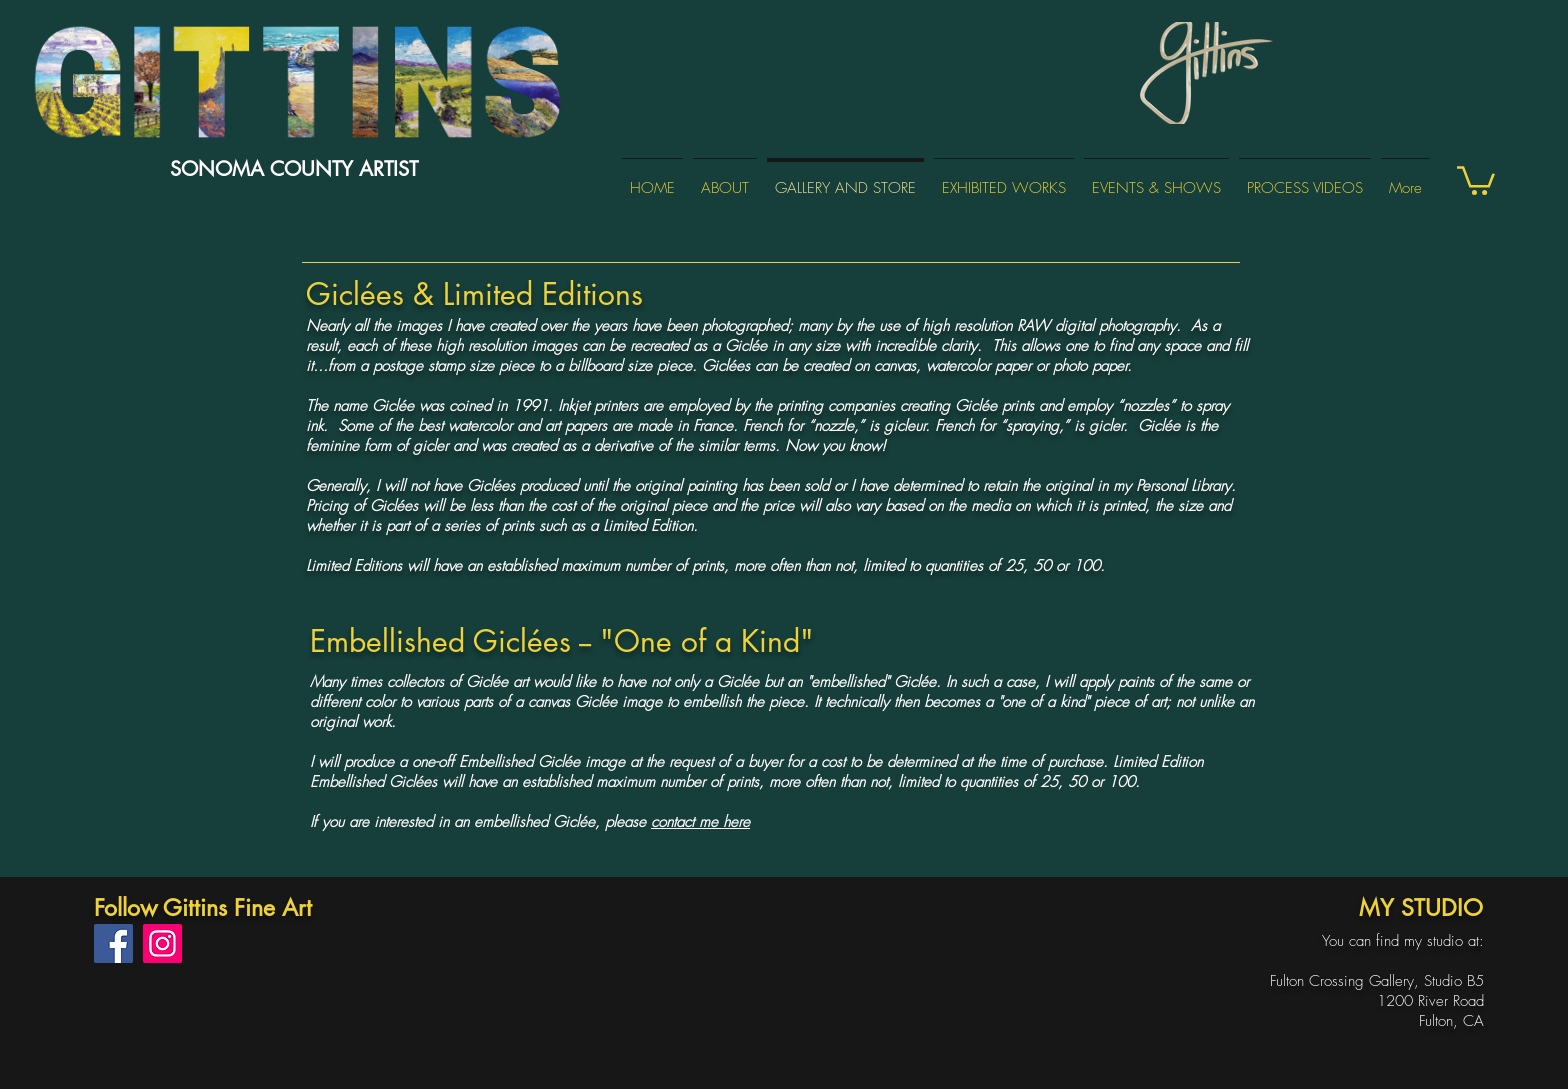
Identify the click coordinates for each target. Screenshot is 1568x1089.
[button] (1476, 179)
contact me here (700, 822)
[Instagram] (162, 943)
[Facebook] (113, 943)
